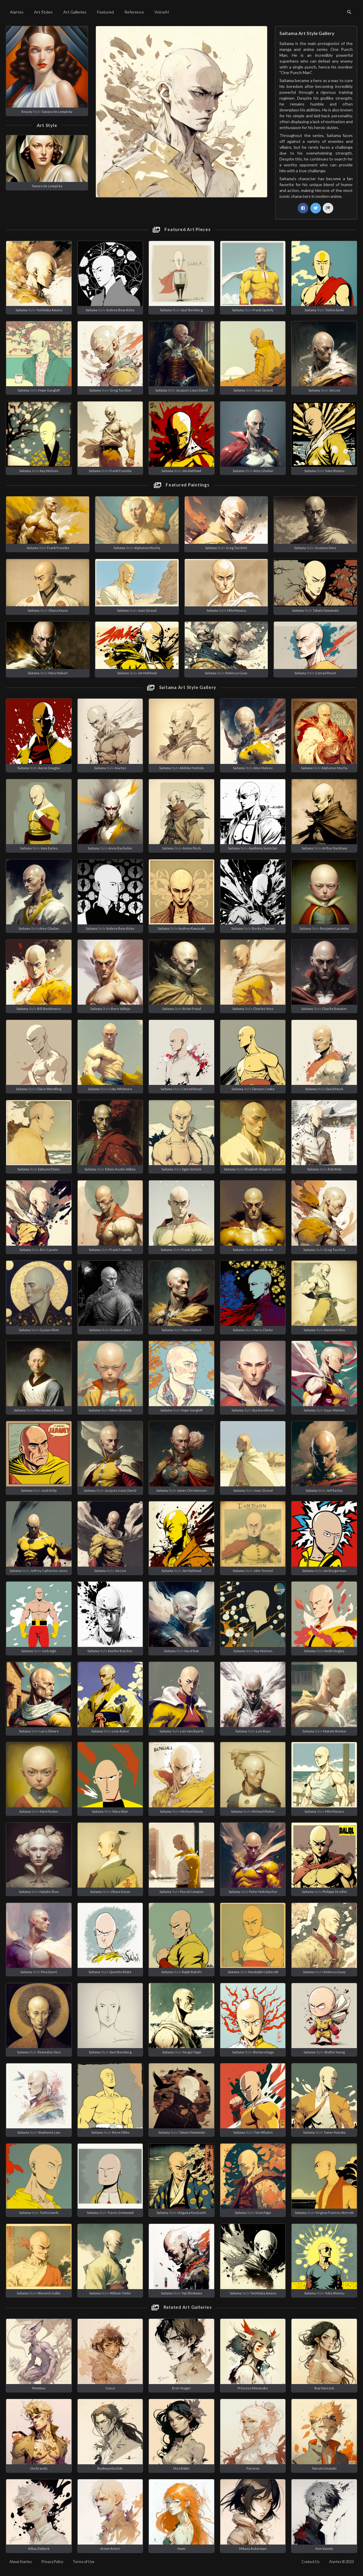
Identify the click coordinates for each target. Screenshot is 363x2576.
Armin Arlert (110, 2548)
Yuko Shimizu (334, 471)
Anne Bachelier (120, 848)
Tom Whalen (263, 2132)
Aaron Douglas (49, 768)
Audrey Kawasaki (191, 928)
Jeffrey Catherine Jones (49, 1571)
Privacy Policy (52, 2562)
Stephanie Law (49, 2132)
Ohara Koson (58, 610)
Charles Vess (263, 1009)
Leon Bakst (120, 1731)
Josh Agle (49, 1651)
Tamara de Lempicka (56, 111)
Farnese (253, 2468)
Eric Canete (49, 1250)
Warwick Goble (49, 2293)
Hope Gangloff (49, 390)
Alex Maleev (263, 768)
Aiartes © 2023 (341, 2562)
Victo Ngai (263, 2212)
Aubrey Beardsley (120, 310)
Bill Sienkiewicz (49, 1009)
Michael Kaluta (191, 1811)
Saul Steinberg (192, 310)
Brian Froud (192, 1009)
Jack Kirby (49, 1490)
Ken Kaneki (324, 2548)
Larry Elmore (49, 1731)
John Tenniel (263, 1571)
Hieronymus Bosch (49, 1410)
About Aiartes (20, 2562)
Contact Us (310, 2562)
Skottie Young (334, 2052)
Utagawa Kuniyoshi (191, 2212)
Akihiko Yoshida (192, 768)
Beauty (27, 111)
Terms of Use (83, 2562)
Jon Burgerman (334, 1571)
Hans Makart (58, 673)
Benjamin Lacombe (334, 928)
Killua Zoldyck (38, 2548)
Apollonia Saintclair (263, 848)
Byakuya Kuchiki (110, 2468)
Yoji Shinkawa (192, 2293)
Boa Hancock (324, 2388)
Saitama (21, 310)
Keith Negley (334, 1651)
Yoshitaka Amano (49, 310)
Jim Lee (334, 390)
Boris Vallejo (120, 1009)
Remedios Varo (49, 2052)
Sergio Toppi (192, 2052)
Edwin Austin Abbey (120, 1169)
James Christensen (192, 1490)
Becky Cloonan (263, 928)
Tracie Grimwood (120, 2212)
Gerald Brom (263, 1250)
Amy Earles (49, 848)
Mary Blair (120, 1811)
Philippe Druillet (334, 1891)
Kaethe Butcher (120, 1651)
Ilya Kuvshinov (263, 1410)
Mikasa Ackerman (253, 2548)
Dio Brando (38, 2468)
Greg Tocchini (120, 390)
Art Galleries (74, 11)
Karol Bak (191, 1651)
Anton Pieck (192, 848)
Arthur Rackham (334, 848)
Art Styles (43, 11)
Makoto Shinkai (334, 1731)
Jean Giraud (263, 390)
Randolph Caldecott (263, 1972)
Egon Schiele (192, 1169)
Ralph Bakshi (192, 1972)
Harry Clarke (263, 1330)
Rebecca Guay (236, 673)
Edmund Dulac (49, 1169)
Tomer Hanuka (335, 2132)
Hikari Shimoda (120, 1410)
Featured (105, 11)
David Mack (334, 1089)
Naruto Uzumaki (324, 2468)
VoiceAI (161, 11)
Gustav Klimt (49, 1330)
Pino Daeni (49, 1972)
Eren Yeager (181, 2388)
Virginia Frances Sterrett (334, 2212)
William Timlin (120, 2293)
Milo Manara (236, 610)
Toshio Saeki (334, 310)
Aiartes (17, 11)
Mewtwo (38, 2388)
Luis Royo (263, 1731)
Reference (134, 11)
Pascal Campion (192, 1891)
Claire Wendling (48, 1089)
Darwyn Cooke (263, 1089)
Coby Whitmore (120, 1089)
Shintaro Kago (263, 2052)
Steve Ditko (120, 2132)
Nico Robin (181, 2468)
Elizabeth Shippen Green (263, 1169)
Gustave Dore (325, 548)
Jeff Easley (334, 1490)
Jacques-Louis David (192, 390)
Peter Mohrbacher (263, 1891)
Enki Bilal (335, 1169)
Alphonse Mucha (147, 548)
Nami (181, 2548)
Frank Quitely (263, 310)
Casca (110, 2388)
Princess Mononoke (253, 2388)
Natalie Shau (49, 1891)
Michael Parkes (263, 1811)
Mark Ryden (49, 1811)
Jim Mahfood (191, 471)
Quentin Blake (120, 1972)
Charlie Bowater (334, 1009)
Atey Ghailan (263, 471)
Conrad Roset (325, 673)
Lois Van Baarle (192, 1731)
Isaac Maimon (334, 1410)
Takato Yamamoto (326, 610)
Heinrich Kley (334, 1330)
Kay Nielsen (49, 471)
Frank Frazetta (120, 471)
